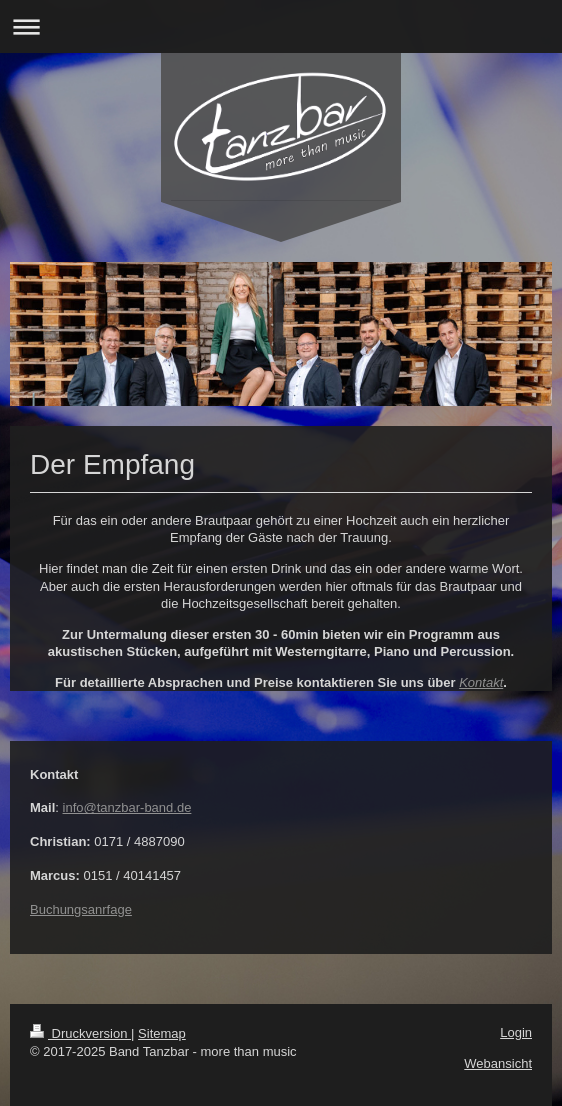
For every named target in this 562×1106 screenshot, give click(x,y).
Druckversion (80, 1033)
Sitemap (162, 1033)
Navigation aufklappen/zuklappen (281, 26)
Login (516, 1032)
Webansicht (498, 1063)
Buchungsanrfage (81, 909)
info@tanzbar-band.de (127, 807)
